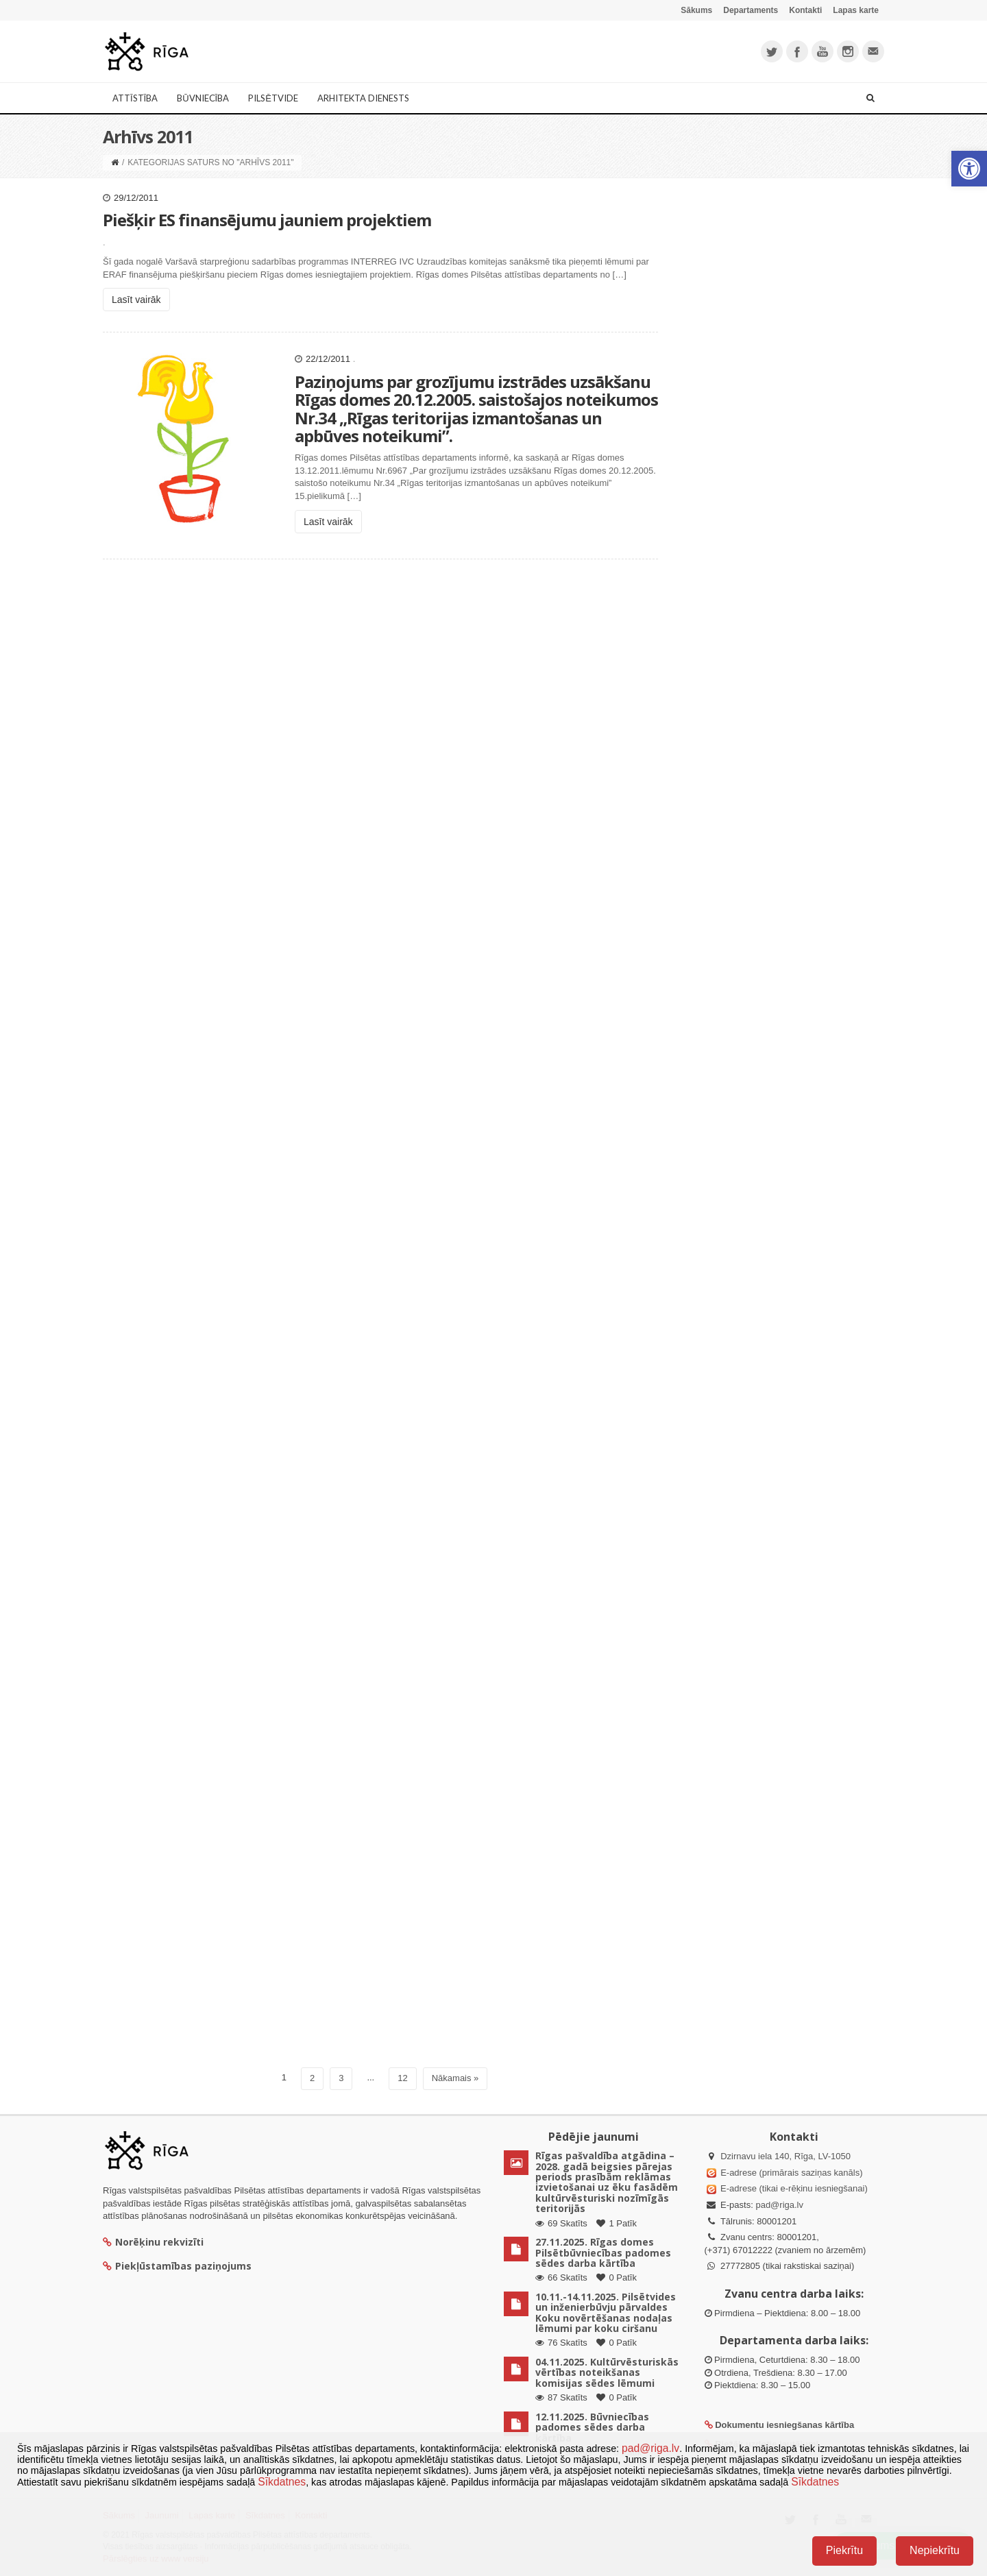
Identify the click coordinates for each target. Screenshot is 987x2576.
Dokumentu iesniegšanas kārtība (784, 2425)
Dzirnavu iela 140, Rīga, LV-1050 (785, 2156)
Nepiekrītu (935, 2550)
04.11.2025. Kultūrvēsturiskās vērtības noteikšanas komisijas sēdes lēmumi (607, 2372)
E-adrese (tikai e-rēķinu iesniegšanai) (793, 2188)
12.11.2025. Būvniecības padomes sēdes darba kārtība (592, 2427)
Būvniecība (203, 98)
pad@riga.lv (779, 2205)
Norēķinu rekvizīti (153, 2241)
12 (402, 2078)
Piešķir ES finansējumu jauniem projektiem (267, 221)
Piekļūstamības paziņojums (177, 2265)
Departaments (750, 10)
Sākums (696, 10)
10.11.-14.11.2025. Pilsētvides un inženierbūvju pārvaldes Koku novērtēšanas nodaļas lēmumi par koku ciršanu (605, 2312)
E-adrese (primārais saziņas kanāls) (791, 2172)
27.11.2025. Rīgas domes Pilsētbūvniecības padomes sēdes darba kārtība (603, 2252)
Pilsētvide (273, 98)
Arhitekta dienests (363, 98)
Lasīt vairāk (136, 301)
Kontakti (805, 10)
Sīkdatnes (282, 2482)
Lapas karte (856, 10)
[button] (969, 168)
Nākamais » (455, 2078)
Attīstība (135, 98)
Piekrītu (844, 2550)
